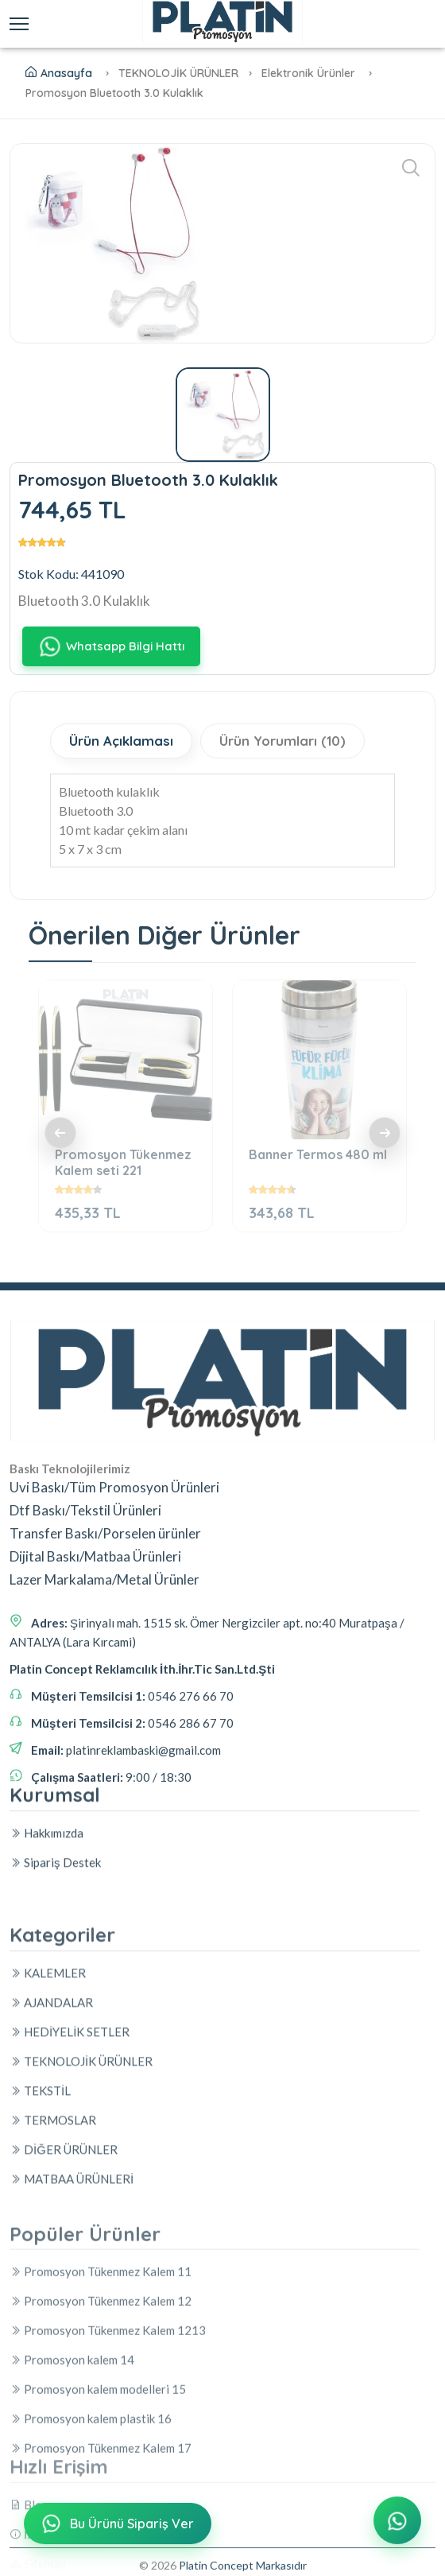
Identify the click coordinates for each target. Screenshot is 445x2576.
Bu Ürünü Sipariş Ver (116, 2524)
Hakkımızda (46, 1921)
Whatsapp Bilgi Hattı (110, 646)
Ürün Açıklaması (122, 741)
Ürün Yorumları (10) (285, 741)
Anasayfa (58, 73)
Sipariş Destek (55, 1950)
